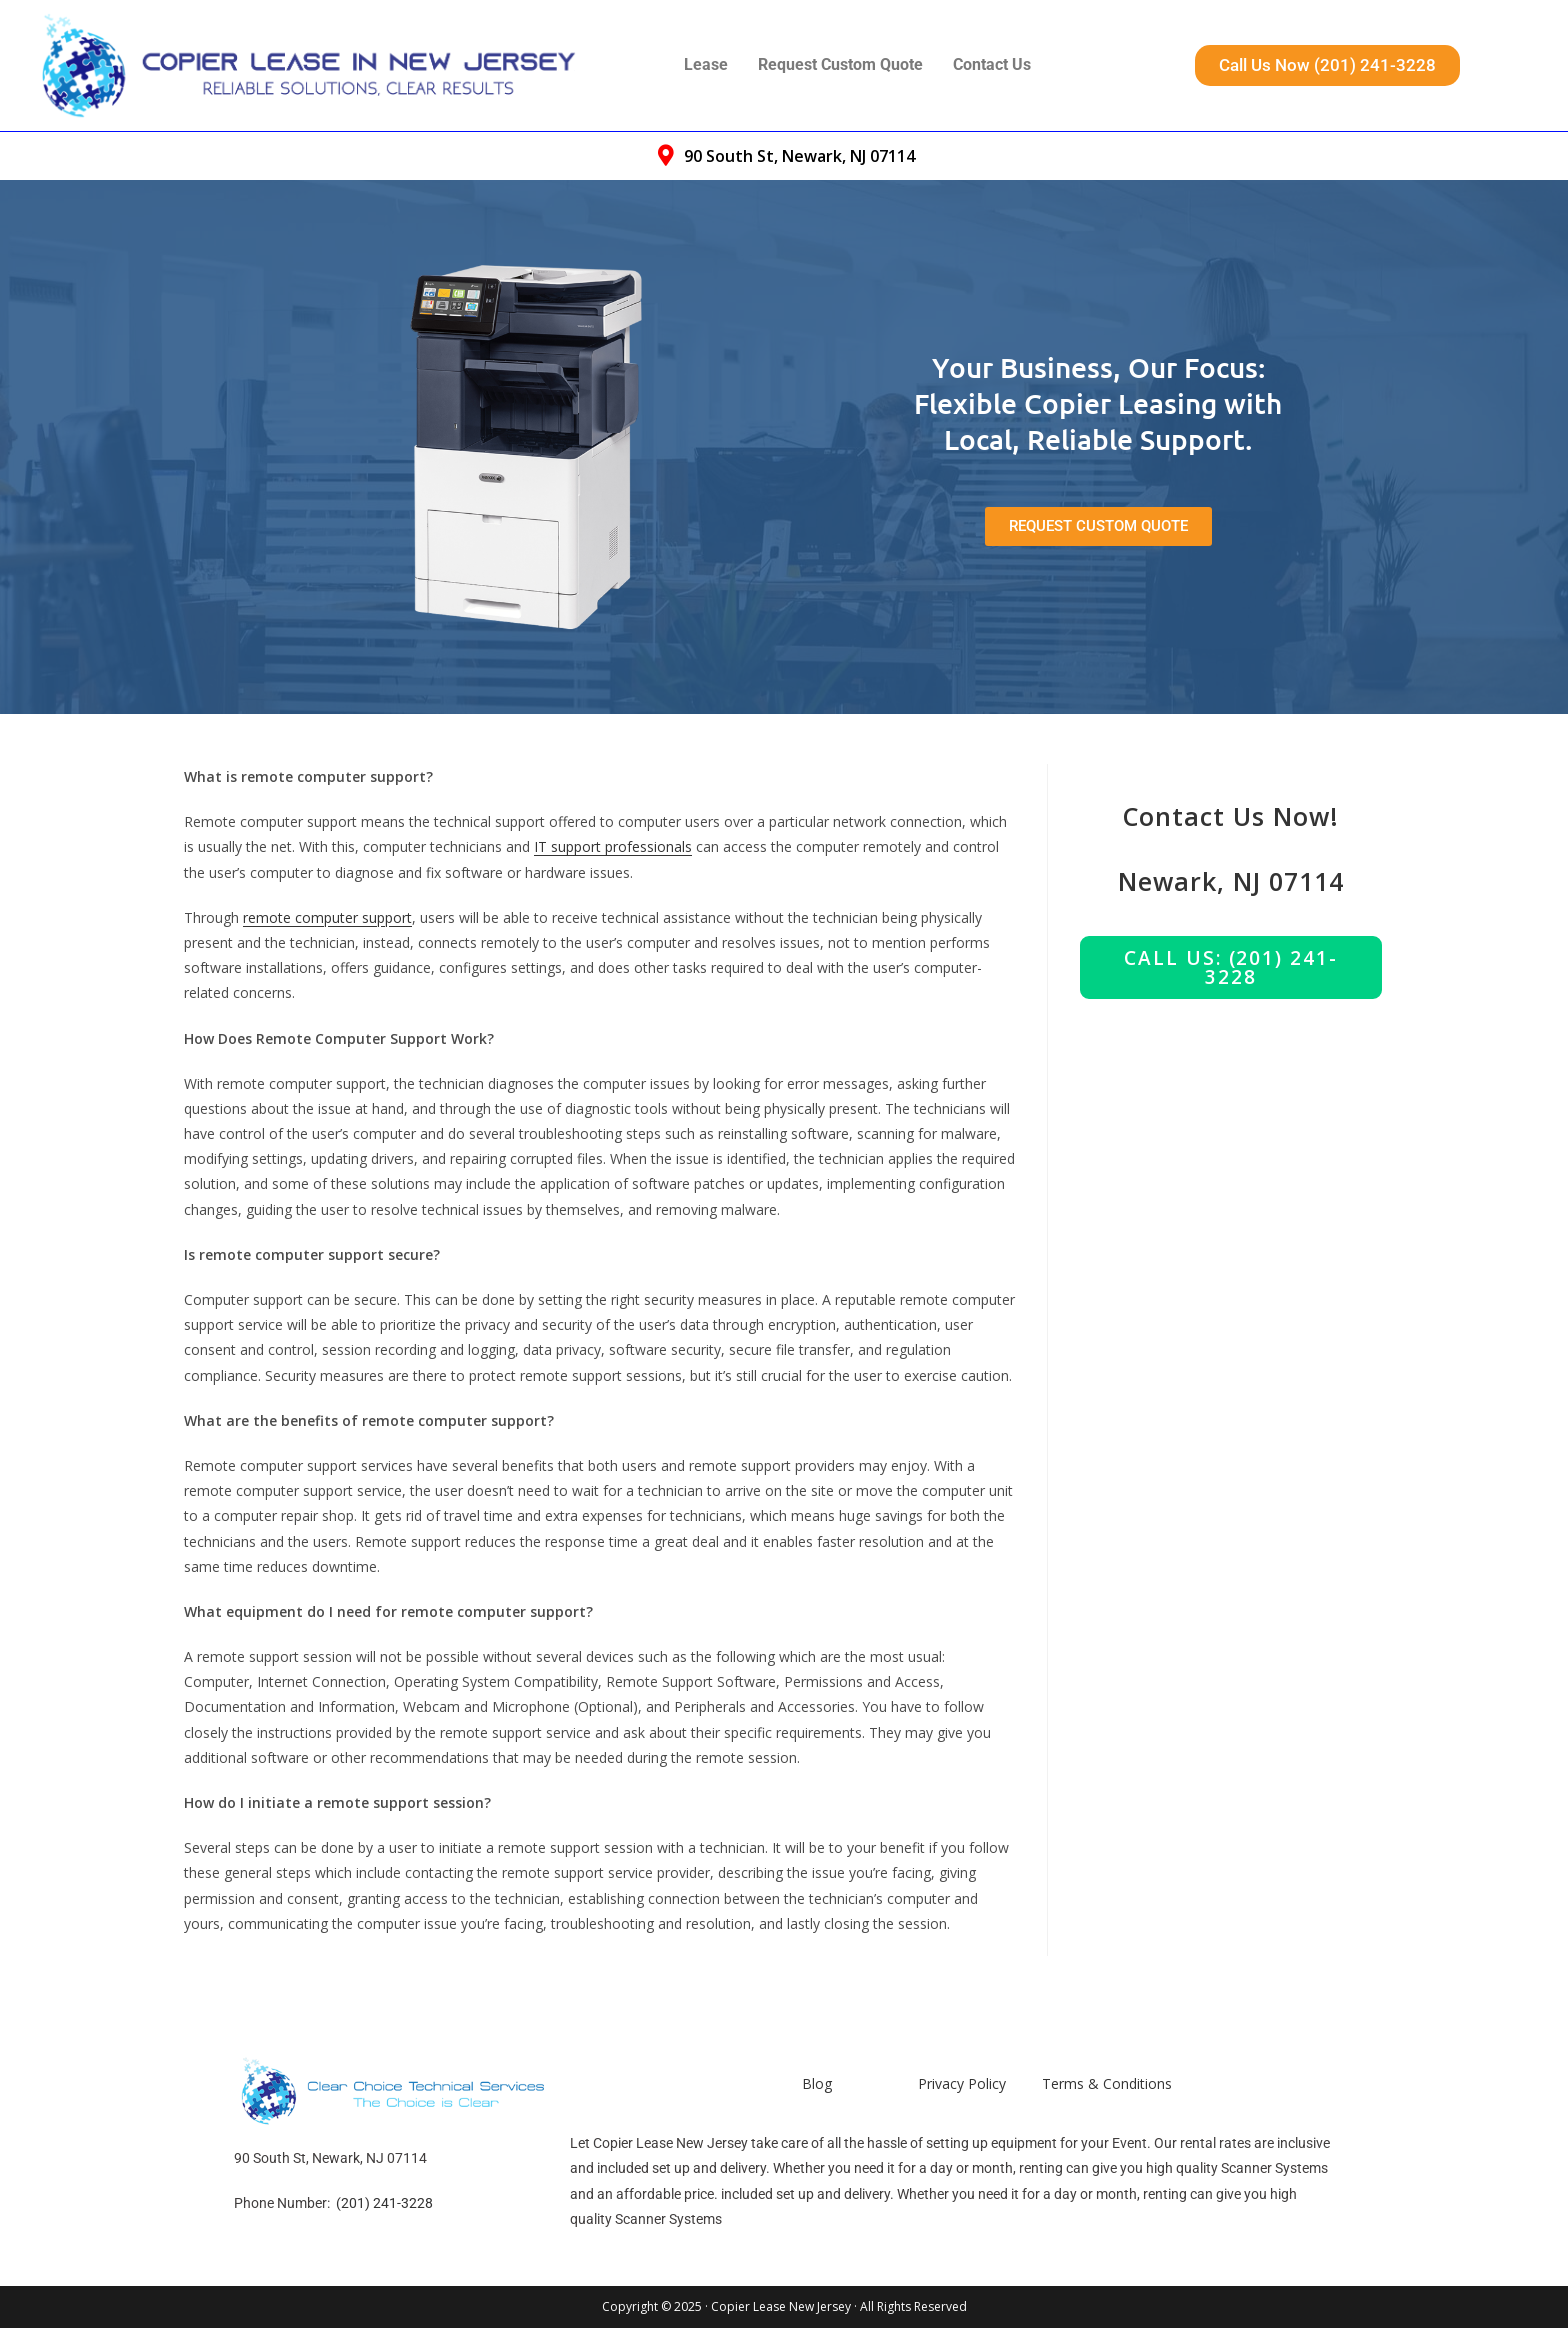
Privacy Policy (962, 2083)
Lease (706, 64)
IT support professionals (613, 846)
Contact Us (992, 64)
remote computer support (327, 917)
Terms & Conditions (1107, 2083)
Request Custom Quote (840, 64)
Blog (817, 2083)
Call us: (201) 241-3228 (1230, 967)
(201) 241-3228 (384, 2203)
